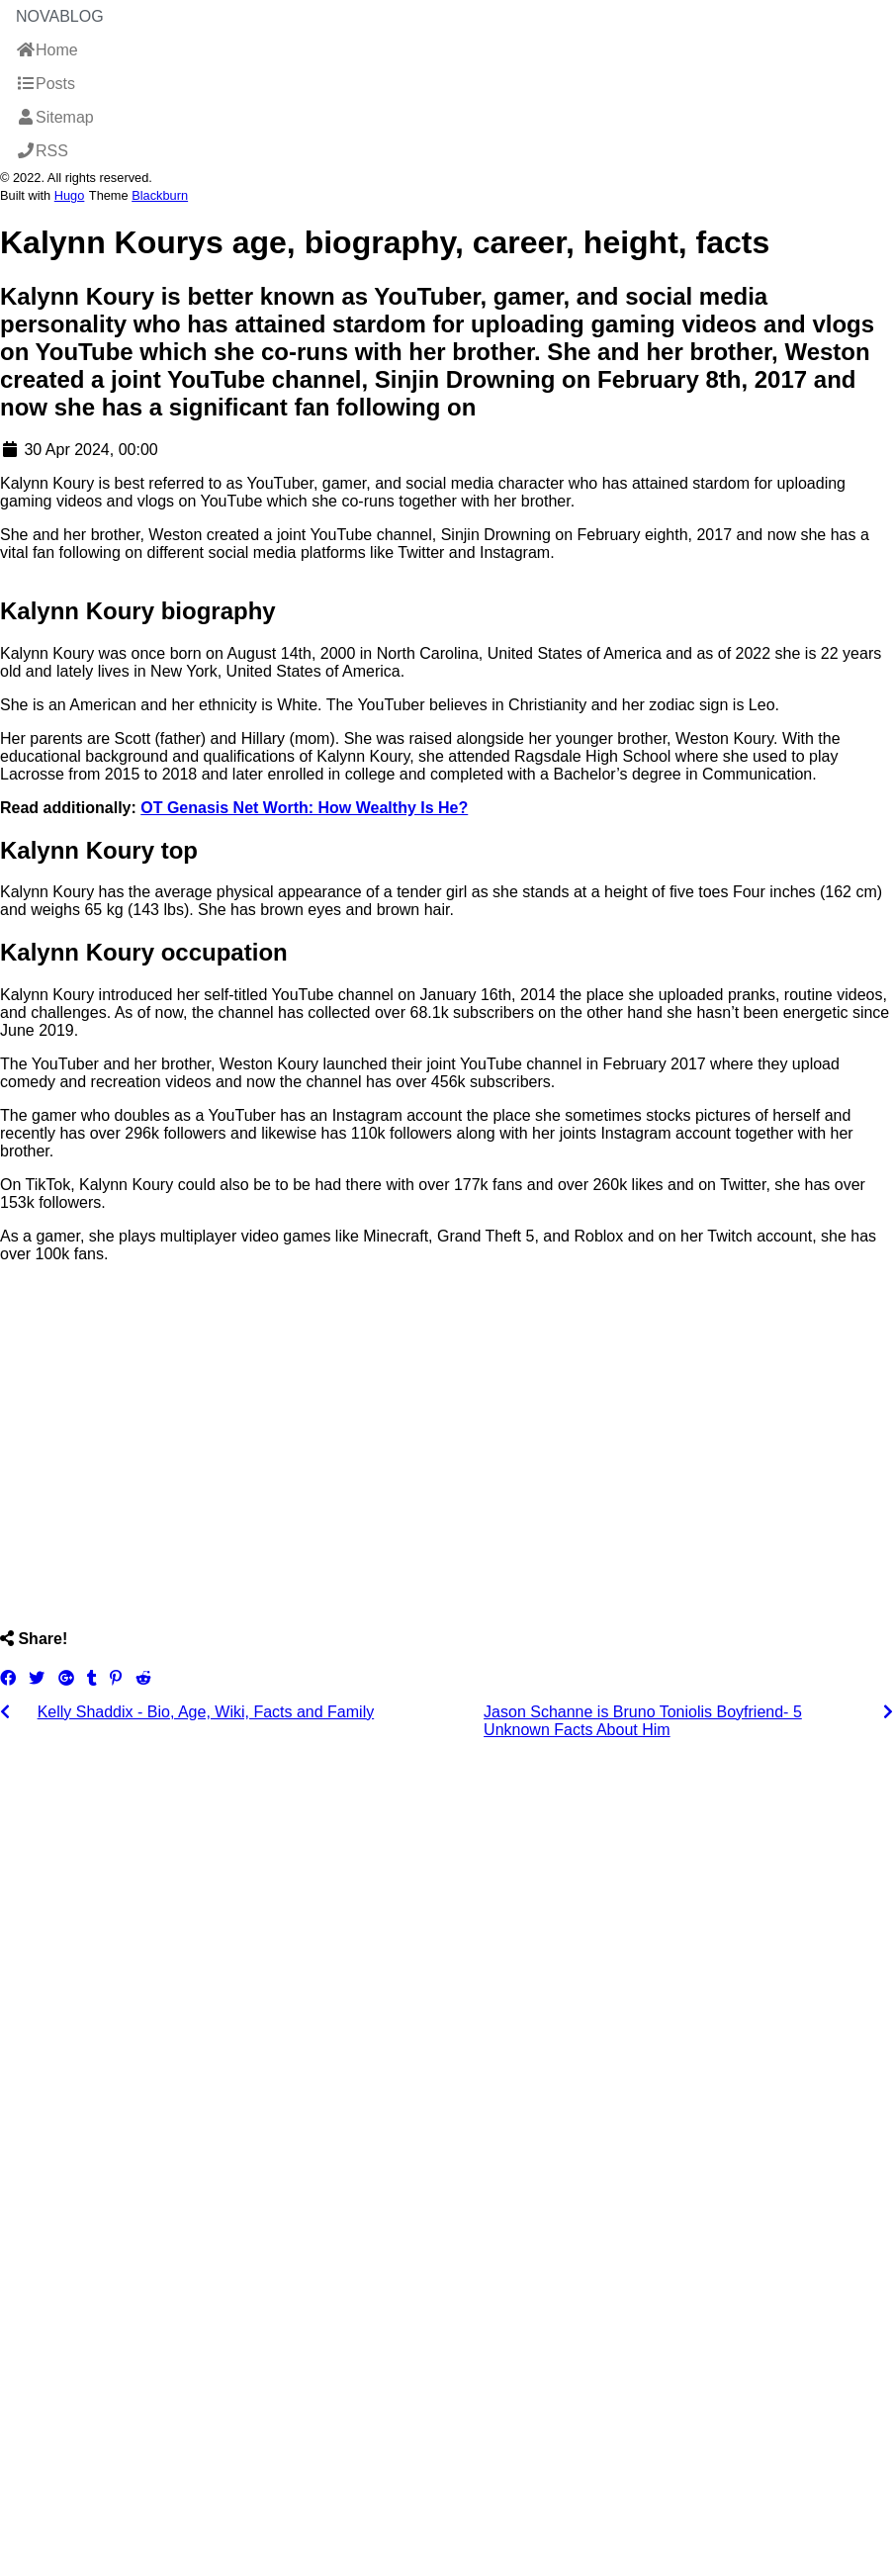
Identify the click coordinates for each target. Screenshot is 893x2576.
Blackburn (160, 195)
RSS (42, 150)
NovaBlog (60, 16)
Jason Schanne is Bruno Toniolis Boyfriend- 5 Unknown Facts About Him (643, 1720)
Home (47, 50)
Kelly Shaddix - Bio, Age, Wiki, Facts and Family (206, 1711)
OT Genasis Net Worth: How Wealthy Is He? (304, 807)
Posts (45, 83)
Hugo (69, 195)
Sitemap (55, 117)
